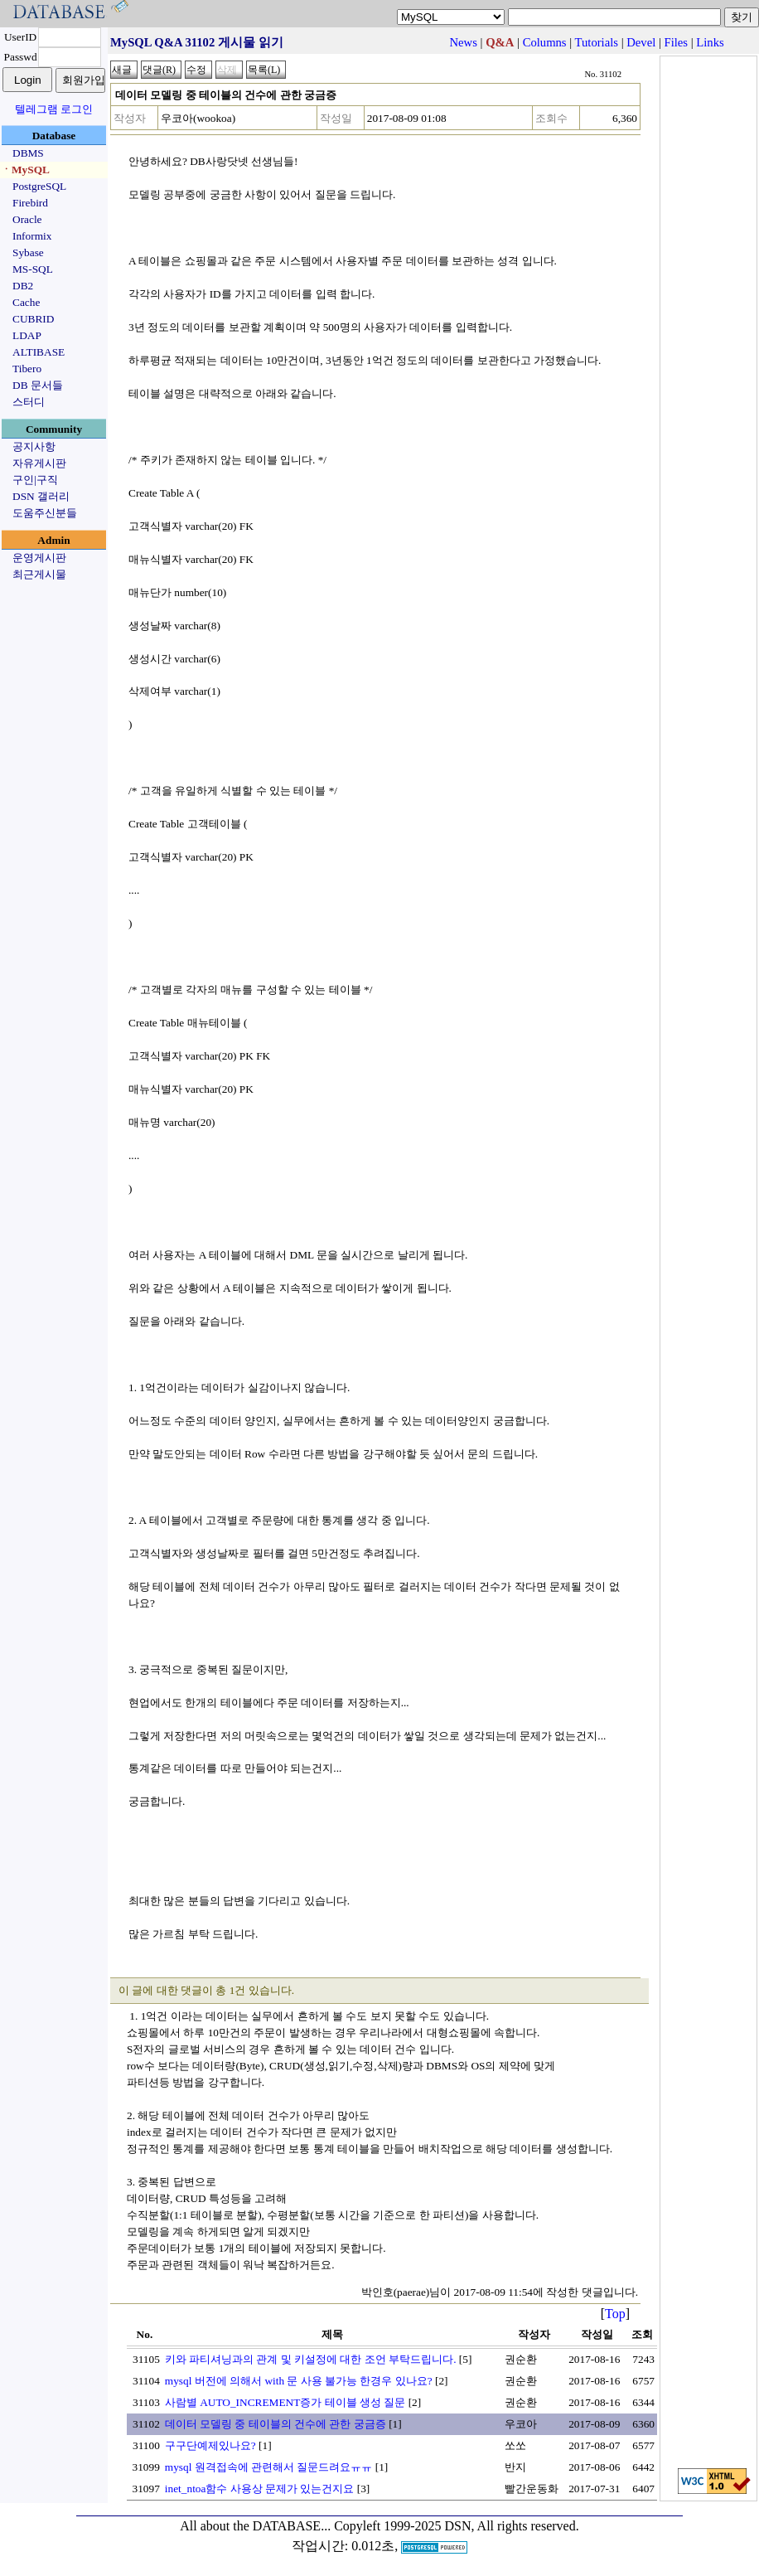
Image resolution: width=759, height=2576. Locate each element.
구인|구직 (35, 479)
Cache (26, 302)
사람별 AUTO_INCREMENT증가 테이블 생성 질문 (285, 2402)
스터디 (28, 401)
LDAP (26, 335)
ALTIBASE (38, 352)
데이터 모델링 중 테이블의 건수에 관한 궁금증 (275, 2424)
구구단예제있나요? (210, 2445)
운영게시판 (39, 557)
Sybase (28, 252)
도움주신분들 (44, 513)
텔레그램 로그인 (54, 109)
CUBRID (33, 319)
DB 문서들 (37, 385)
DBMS (28, 153)
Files (677, 42)
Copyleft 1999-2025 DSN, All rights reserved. (456, 2526)
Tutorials (596, 42)
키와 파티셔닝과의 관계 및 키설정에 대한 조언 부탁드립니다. (311, 2359)
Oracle (27, 219)
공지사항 (34, 446)
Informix (31, 236)
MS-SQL (32, 269)
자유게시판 (39, 463)
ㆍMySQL (25, 169)
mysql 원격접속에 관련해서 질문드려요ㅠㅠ (269, 2467)
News (463, 42)
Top (615, 2314)
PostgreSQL (39, 186)
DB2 (22, 285)
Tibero (26, 368)
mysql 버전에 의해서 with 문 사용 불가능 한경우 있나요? (299, 2381)
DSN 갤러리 (41, 496)
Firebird (30, 202)
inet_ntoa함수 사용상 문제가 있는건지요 (260, 2488)
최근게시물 (39, 574)
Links (709, 42)
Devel (640, 42)
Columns (545, 42)
